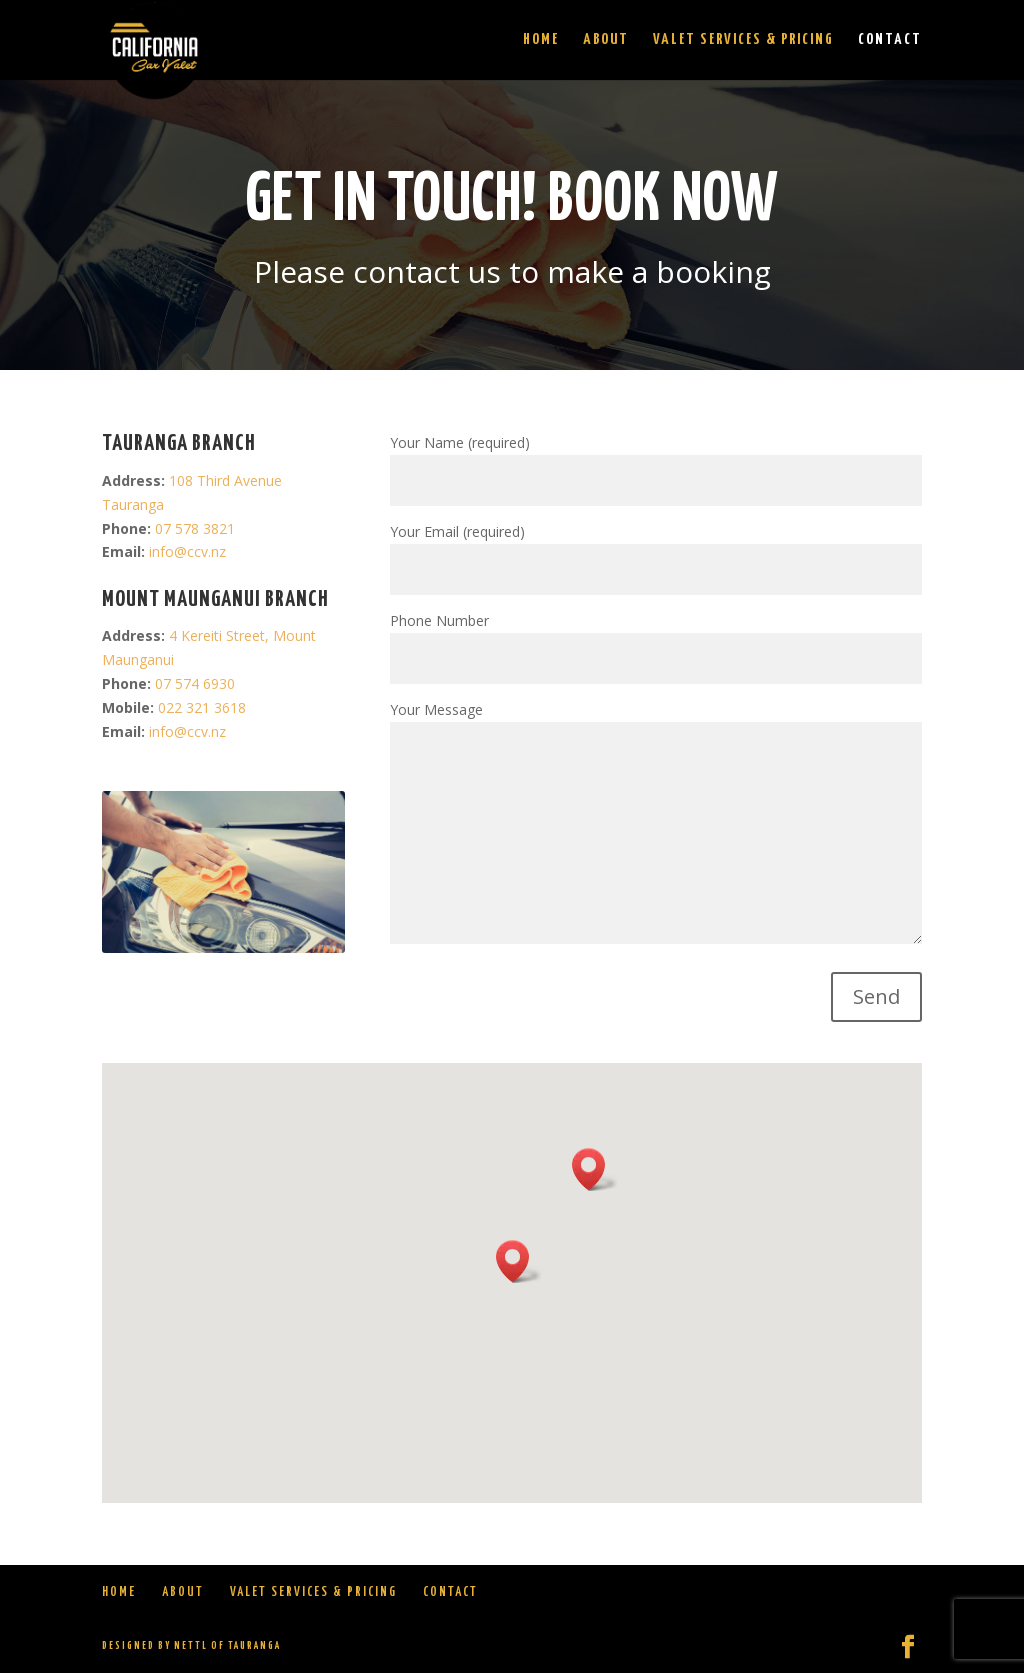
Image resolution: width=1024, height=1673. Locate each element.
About (606, 40)
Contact (890, 40)
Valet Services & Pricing (743, 40)
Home (541, 40)
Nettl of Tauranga (227, 1646)
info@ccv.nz (187, 551)
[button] (519, 1261)
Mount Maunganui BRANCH (215, 600)
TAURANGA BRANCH (179, 444)
